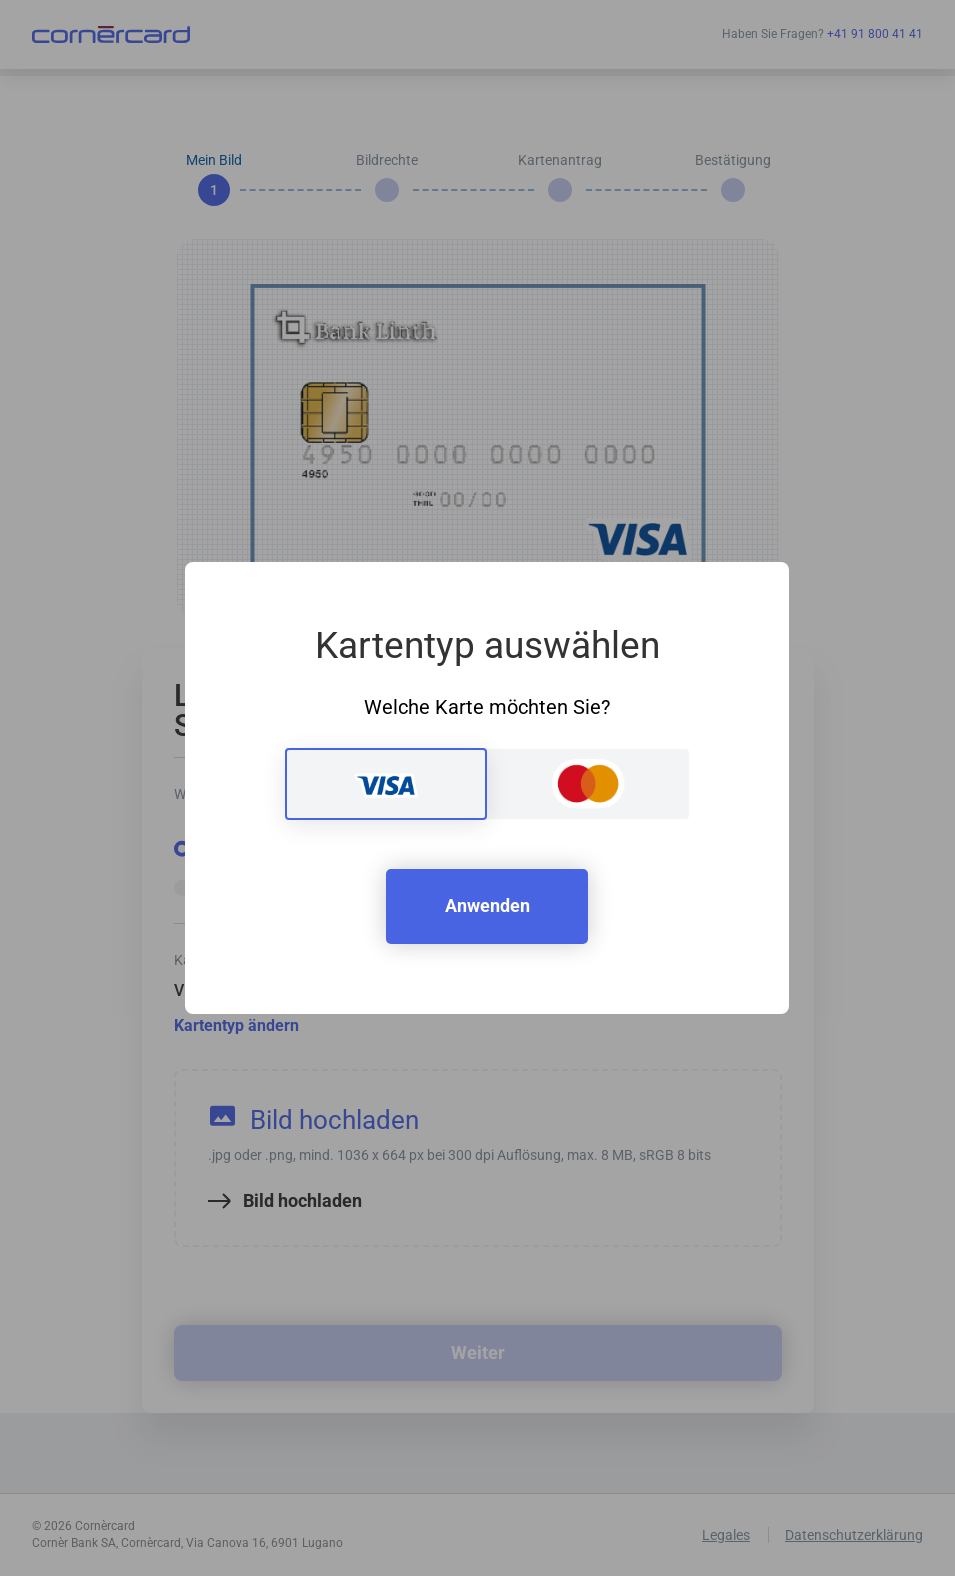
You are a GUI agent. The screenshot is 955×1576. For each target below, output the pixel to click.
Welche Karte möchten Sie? (487, 707)
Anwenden (487, 905)
